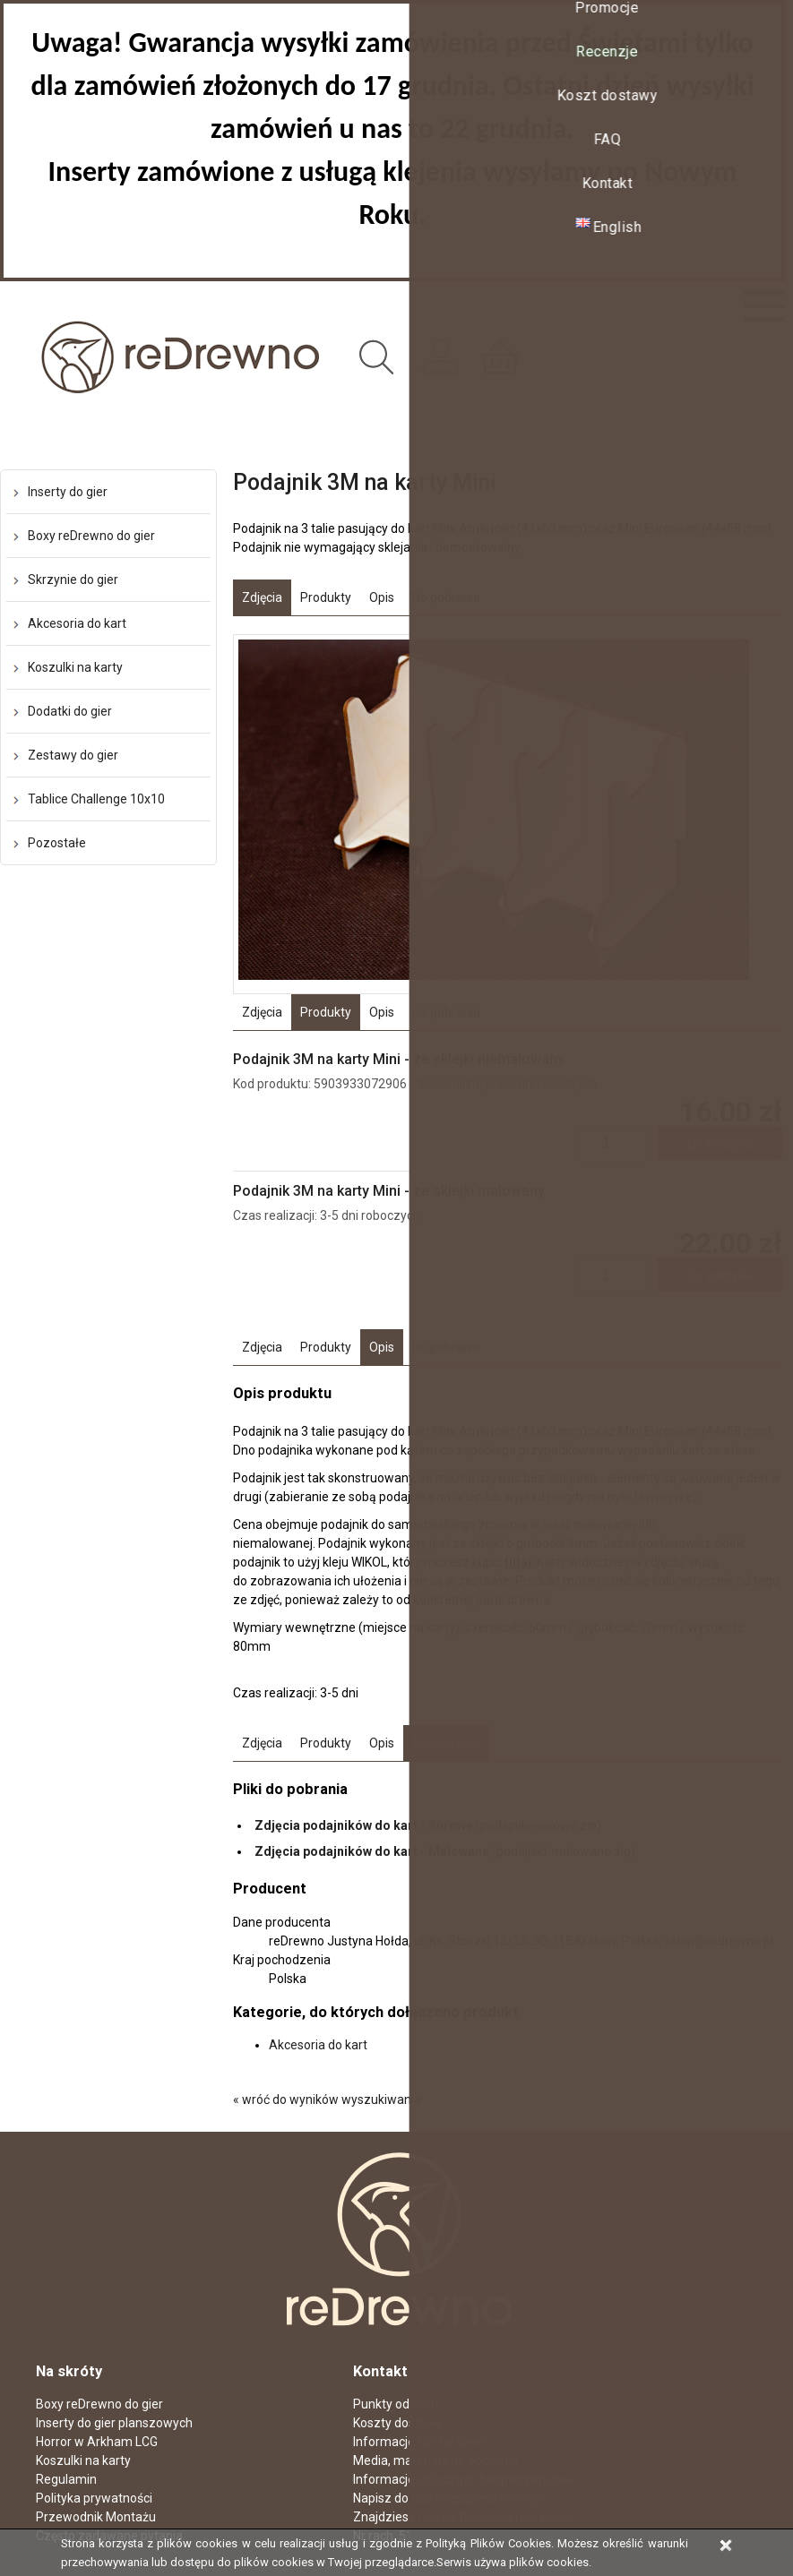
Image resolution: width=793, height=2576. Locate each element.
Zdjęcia (262, 597)
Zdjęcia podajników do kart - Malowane (371, 1851)
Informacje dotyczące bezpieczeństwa (463, 2479)
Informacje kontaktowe (419, 2441)
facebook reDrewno (515, 2517)
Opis (381, 597)
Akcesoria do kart (77, 623)
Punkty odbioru (395, 2404)
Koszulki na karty (75, 667)
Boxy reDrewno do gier (91, 535)
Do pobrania (446, 597)
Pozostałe (57, 843)
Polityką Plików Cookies (488, 2543)
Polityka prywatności (94, 2498)
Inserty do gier (68, 492)
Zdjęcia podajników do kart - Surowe (363, 1825)
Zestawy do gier (73, 755)
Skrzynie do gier (73, 579)
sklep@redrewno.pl (489, 2498)
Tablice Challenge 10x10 (96, 799)
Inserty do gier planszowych (114, 2423)
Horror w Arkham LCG (97, 2441)
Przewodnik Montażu (96, 2517)
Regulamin (66, 2479)
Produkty (325, 597)
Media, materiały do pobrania (435, 2460)
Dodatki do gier (70, 711)
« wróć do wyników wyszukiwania (327, 2099)
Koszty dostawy (398, 2423)
